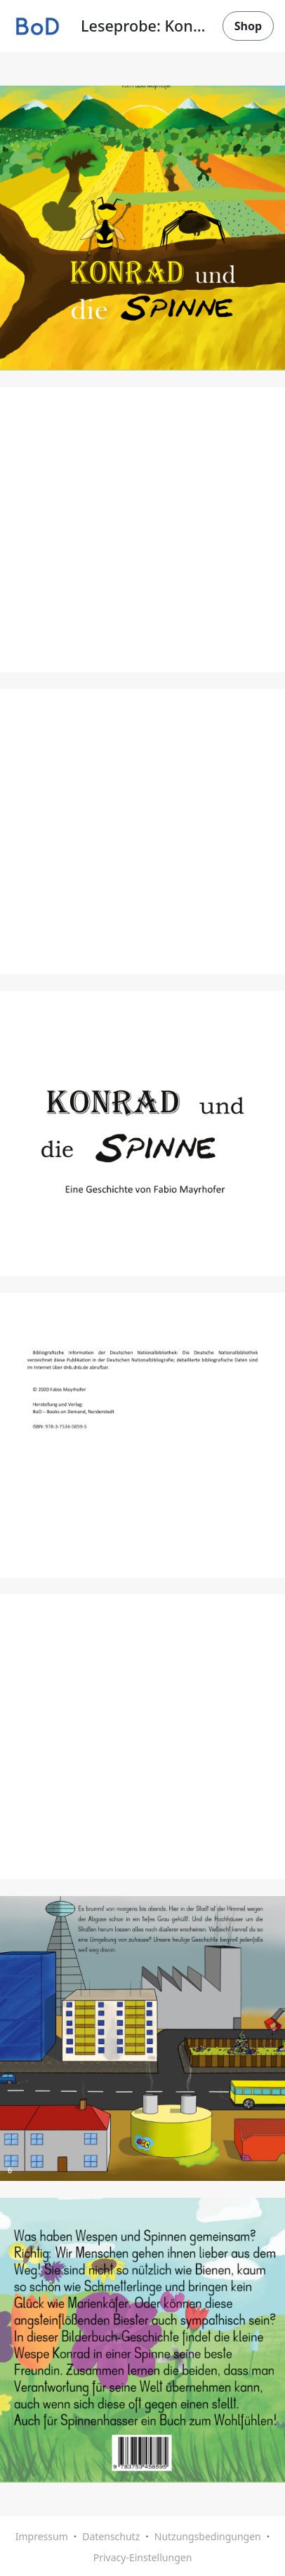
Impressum (41, 2536)
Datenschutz (111, 2536)
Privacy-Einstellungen (142, 2557)
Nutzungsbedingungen (207, 2536)
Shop (248, 26)
